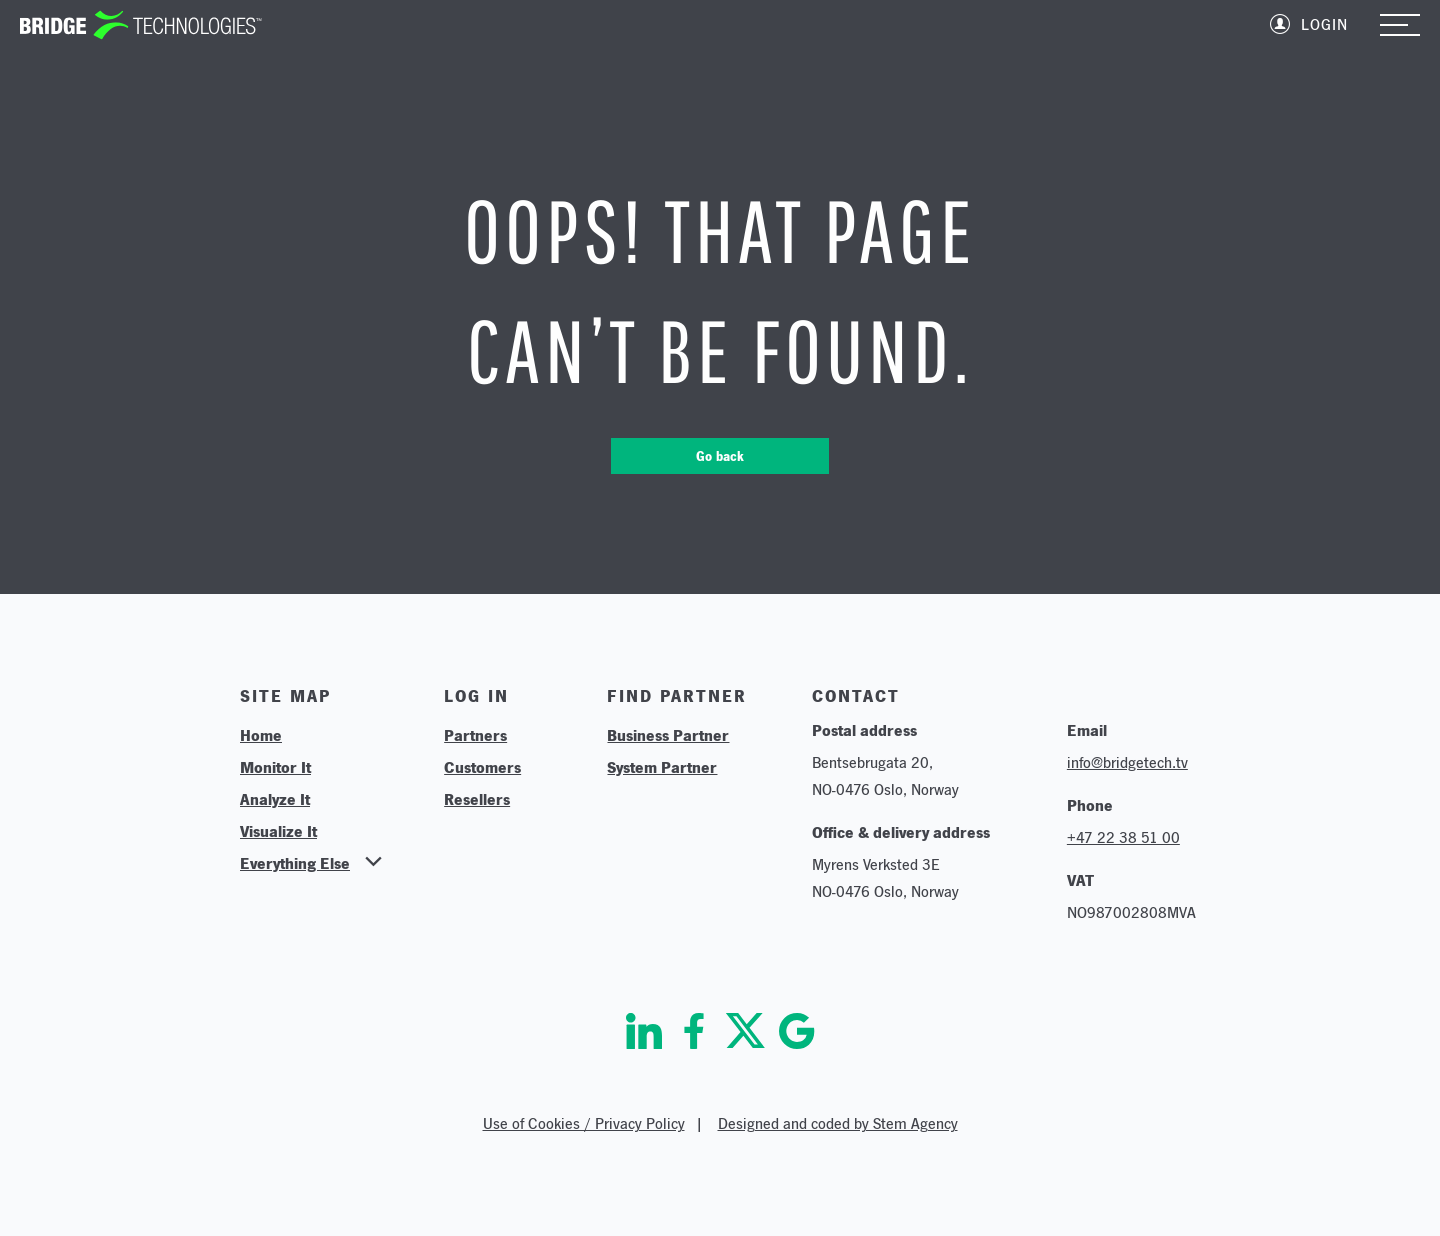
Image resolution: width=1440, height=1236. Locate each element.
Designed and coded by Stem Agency (838, 1123)
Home (261, 735)
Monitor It (275, 767)
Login (1324, 24)
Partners (475, 735)
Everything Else (295, 863)
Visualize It (278, 831)
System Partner (662, 767)
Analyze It (275, 799)
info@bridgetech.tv (1127, 762)
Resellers (477, 799)
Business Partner (668, 735)
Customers (482, 767)
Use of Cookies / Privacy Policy (584, 1123)
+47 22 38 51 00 (1123, 837)
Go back (720, 456)
